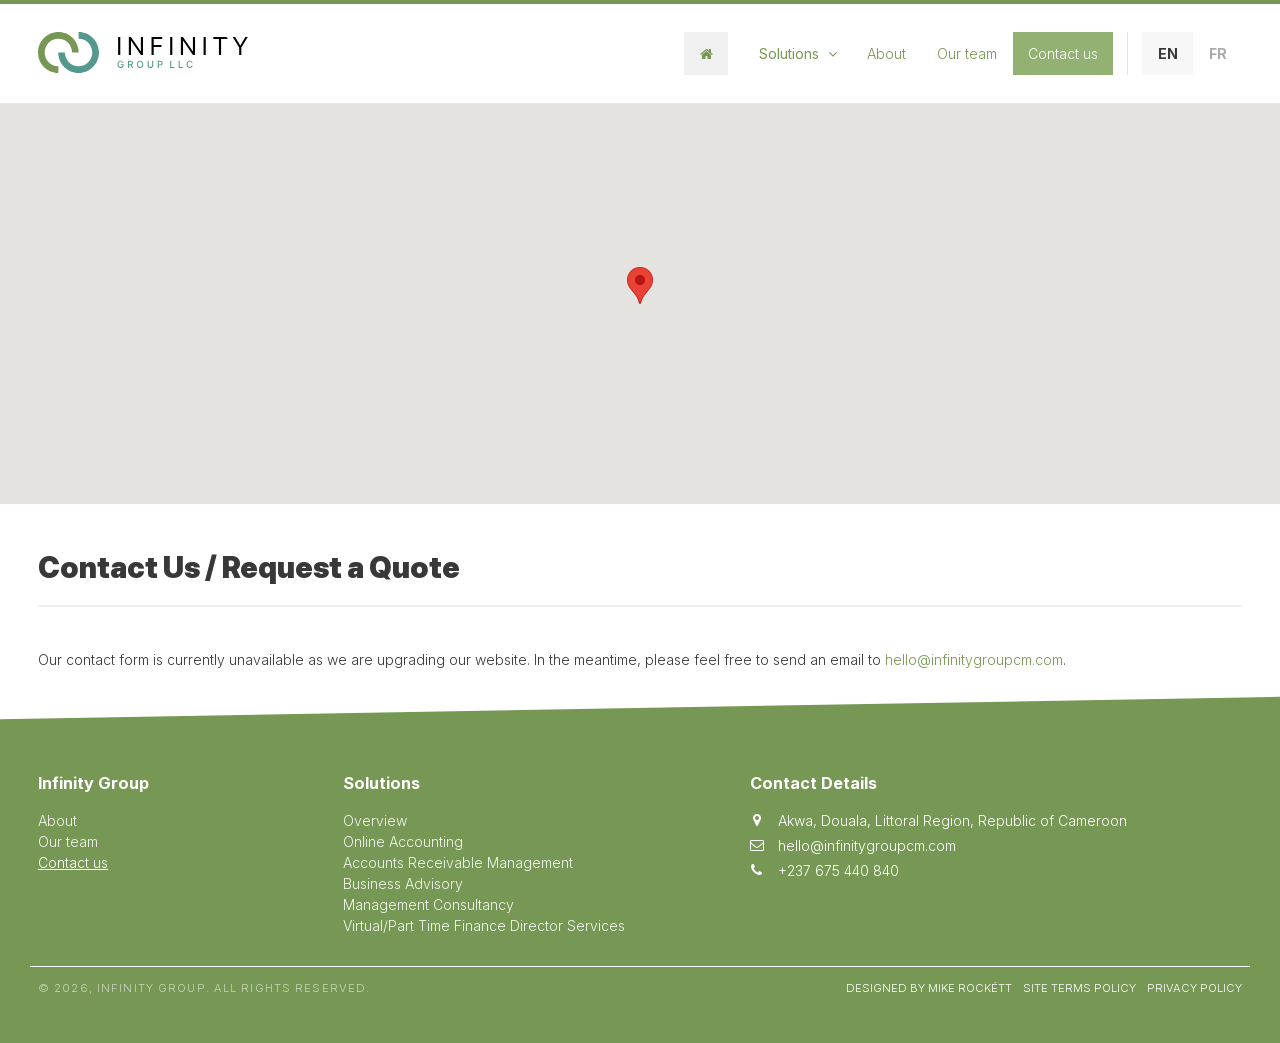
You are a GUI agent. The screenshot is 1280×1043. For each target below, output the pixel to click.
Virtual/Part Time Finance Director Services (484, 925)
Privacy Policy (1194, 988)
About (886, 53)
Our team (967, 53)
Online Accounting (403, 841)
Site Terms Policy (1079, 988)
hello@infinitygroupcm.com (974, 659)
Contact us (1063, 53)
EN (1168, 53)
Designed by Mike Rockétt (929, 988)
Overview (375, 820)
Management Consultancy (428, 904)
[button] (640, 285)
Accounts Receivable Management (458, 862)
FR (1218, 53)
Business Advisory (403, 883)
